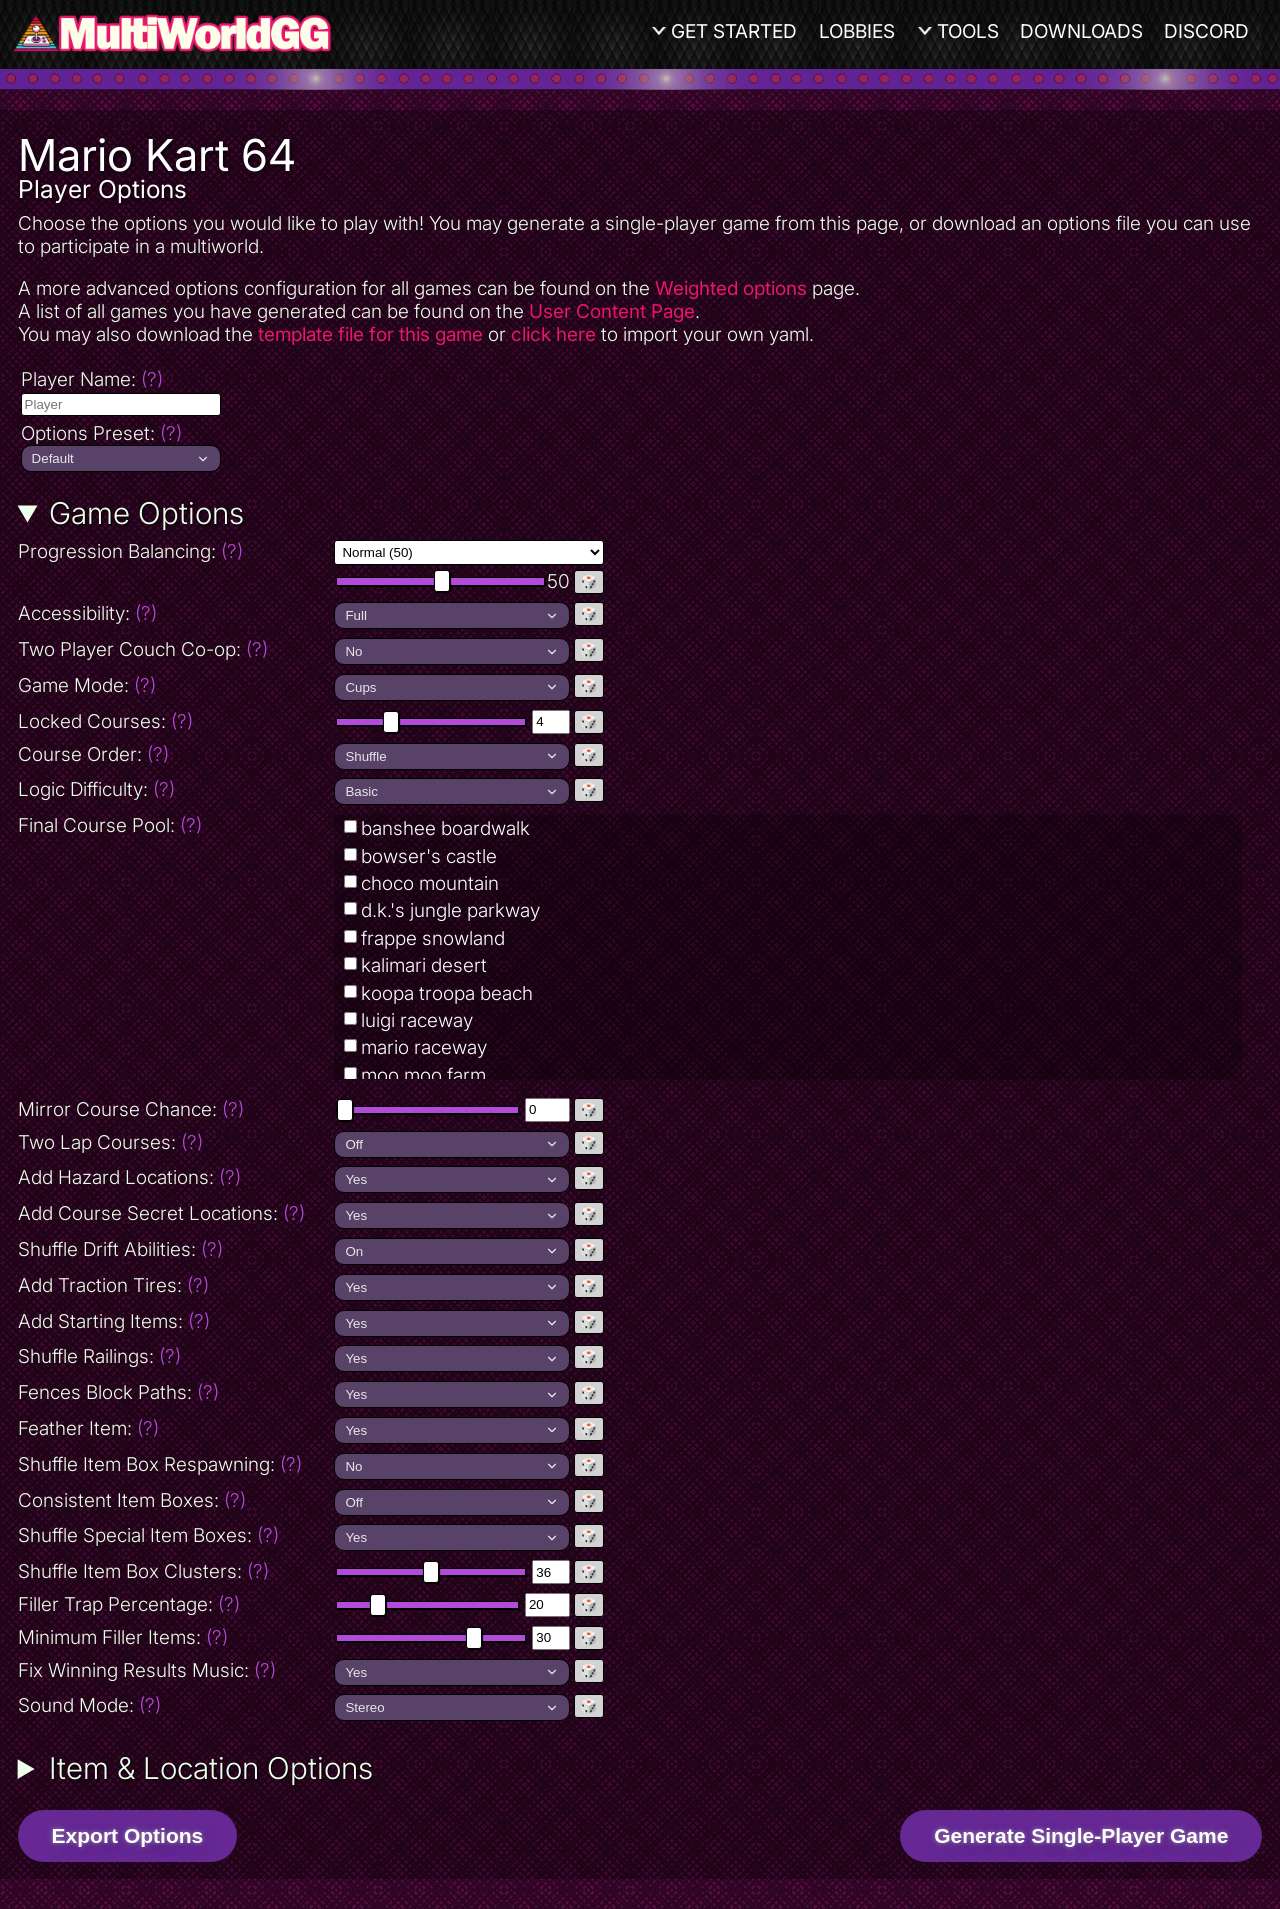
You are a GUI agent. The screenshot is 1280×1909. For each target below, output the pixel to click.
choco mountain (430, 883)
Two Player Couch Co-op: (143, 649)
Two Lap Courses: (110, 1142)
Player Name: (92, 379)
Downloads (1081, 31)
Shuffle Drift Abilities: (120, 1249)
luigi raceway (417, 1020)
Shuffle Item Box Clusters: (143, 1571)
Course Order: (93, 754)
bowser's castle (429, 856)
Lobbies (857, 31)
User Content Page (612, 311)
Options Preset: (101, 433)
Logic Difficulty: (96, 789)
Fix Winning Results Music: (147, 1670)
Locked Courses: (105, 721)
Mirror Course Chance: (131, 1109)
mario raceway (424, 1047)
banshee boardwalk (445, 828)
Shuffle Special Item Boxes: (148, 1535)
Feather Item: (88, 1428)
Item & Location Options (211, 1768)
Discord (1206, 31)
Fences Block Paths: (118, 1392)
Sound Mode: (89, 1705)
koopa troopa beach (447, 993)
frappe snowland (433, 938)
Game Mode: (87, 685)
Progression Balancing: (174, 551)
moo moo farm (423, 1075)
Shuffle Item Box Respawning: (160, 1464)
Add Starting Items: (114, 1321)
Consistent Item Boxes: (132, 1500)
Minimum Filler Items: (123, 1637)
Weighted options (731, 288)
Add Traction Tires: (113, 1285)
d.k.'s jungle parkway (450, 910)
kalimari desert (424, 965)
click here (553, 334)
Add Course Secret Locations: (161, 1213)
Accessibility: (174, 613)
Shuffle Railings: (99, 1356)
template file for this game (370, 334)
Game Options (146, 513)
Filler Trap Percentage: (129, 1604)
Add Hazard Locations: (129, 1177)
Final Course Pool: (110, 825)
